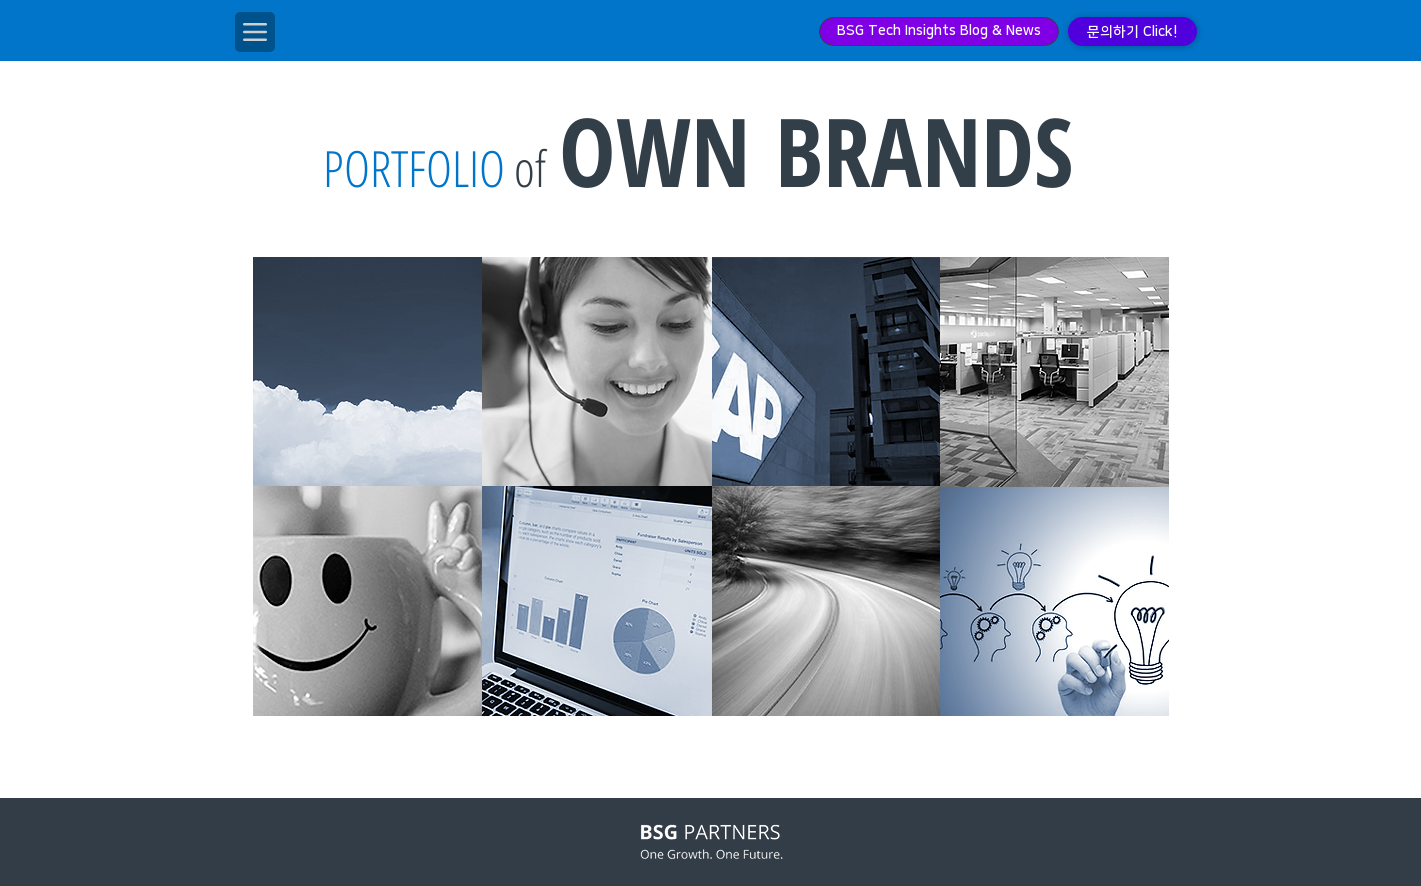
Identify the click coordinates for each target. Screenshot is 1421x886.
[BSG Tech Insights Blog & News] (939, 31)
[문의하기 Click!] (1132, 31)
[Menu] (255, 32)
